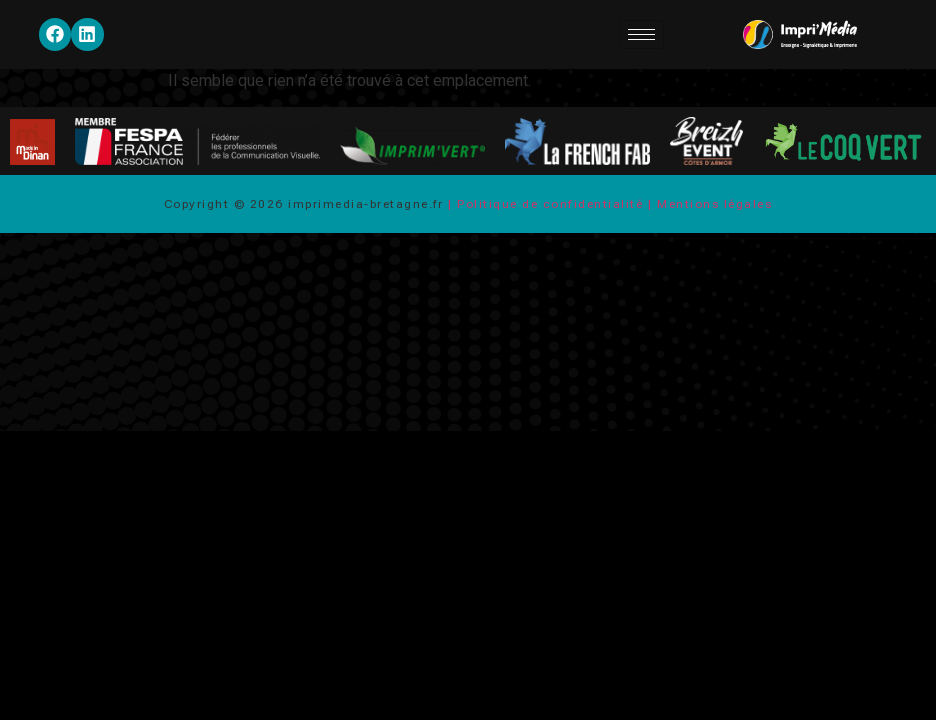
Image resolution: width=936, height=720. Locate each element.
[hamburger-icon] (641, 34)
